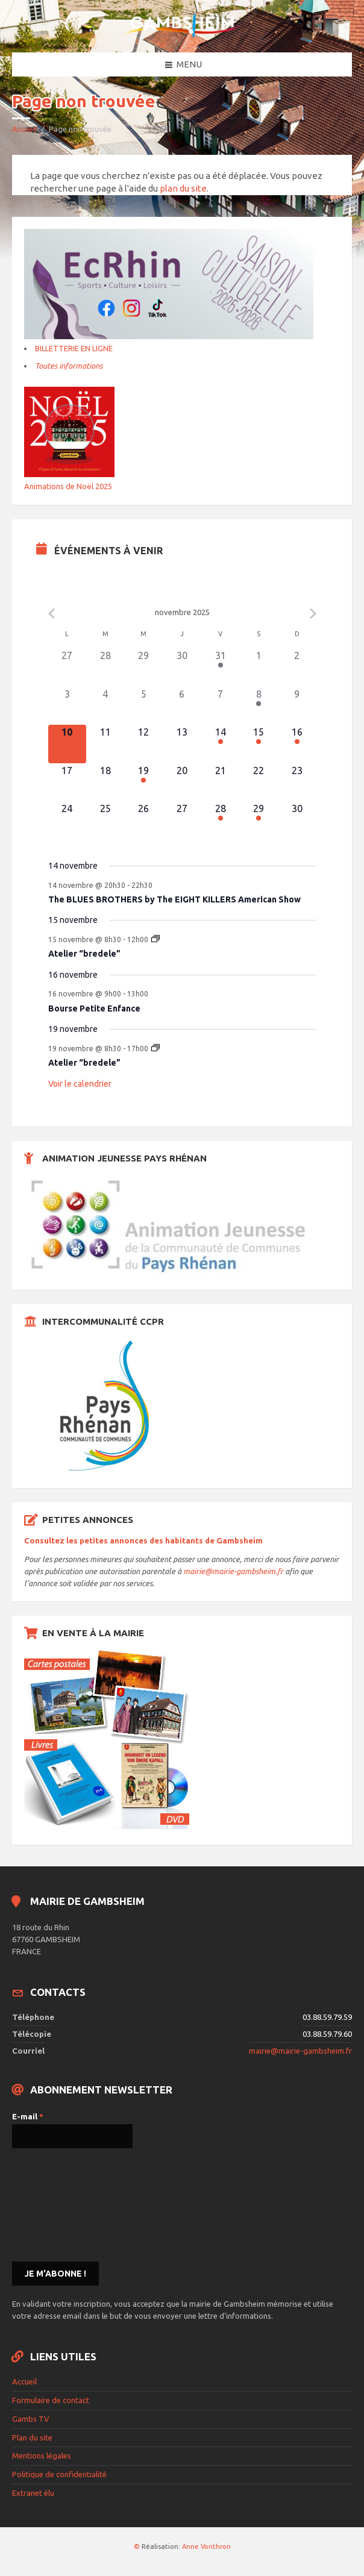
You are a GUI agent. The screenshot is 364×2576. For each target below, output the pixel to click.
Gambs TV (30, 2419)
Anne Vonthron (206, 2546)
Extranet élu (33, 2493)
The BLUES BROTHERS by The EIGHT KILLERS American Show (174, 899)
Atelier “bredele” (84, 953)
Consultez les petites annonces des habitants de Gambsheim (143, 1540)
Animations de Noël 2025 (68, 486)
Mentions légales (41, 2455)
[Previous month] (51, 613)
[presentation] (61, 2203)
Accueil (24, 129)
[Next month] (313, 613)
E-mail (27, 2116)
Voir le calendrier (79, 1084)
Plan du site (32, 2437)
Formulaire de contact (50, 2400)
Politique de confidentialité (59, 2474)
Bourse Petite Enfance (94, 1008)
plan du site (183, 188)
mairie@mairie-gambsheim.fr (233, 1571)
